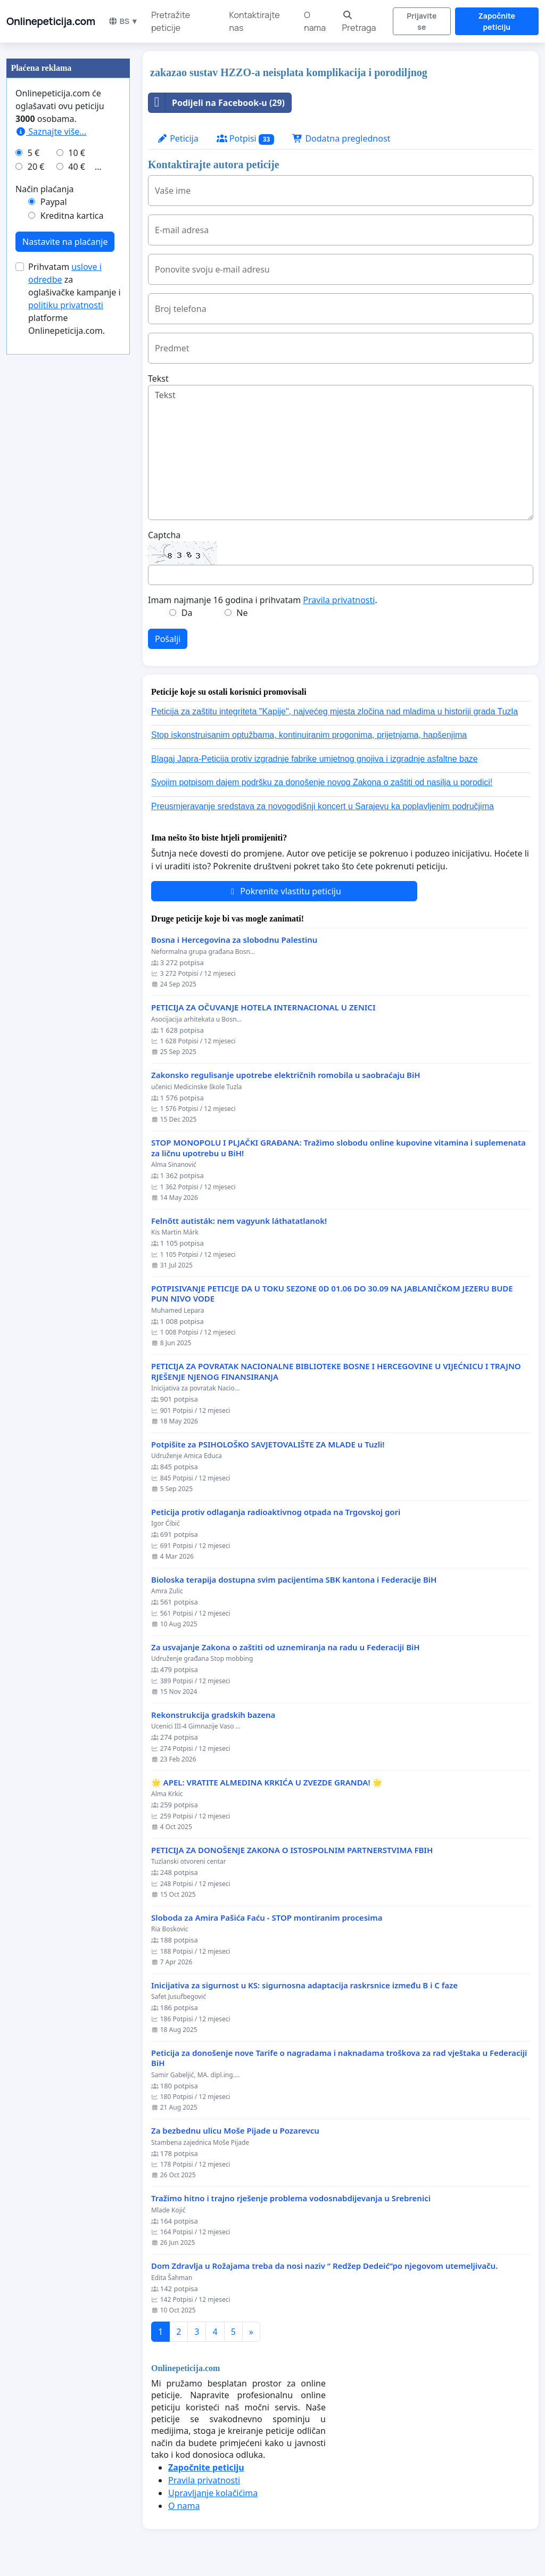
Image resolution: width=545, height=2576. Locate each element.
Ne (241, 613)
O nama (315, 21)
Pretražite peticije (170, 21)
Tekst (158, 378)
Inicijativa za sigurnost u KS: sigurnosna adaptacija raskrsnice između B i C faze (304, 1985)
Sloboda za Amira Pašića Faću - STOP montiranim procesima (266, 1918)
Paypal (53, 202)
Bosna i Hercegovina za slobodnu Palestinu (234, 940)
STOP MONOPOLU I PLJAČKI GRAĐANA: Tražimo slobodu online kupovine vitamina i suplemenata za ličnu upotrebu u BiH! (338, 1148)
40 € (76, 166)
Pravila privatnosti (339, 600)
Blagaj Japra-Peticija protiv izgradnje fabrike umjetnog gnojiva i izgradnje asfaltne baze (314, 758)
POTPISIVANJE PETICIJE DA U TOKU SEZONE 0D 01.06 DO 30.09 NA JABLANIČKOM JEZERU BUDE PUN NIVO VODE (332, 1293)
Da (187, 613)
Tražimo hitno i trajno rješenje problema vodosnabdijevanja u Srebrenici (291, 2198)
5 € (33, 153)
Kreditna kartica (72, 215)
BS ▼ (123, 21)
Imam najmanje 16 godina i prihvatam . (262, 600)
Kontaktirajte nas (254, 21)
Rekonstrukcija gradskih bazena (213, 1715)
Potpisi (246, 139)
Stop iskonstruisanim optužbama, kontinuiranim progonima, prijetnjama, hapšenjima (309, 734)
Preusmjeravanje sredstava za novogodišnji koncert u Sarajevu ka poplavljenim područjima (322, 806)
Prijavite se (421, 21)
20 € (36, 166)
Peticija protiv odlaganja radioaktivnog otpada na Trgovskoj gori (275, 1512)
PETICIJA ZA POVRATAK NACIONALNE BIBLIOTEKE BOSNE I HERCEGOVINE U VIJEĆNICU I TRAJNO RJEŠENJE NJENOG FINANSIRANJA (336, 1371)
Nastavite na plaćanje (65, 242)
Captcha (164, 535)
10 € (76, 153)
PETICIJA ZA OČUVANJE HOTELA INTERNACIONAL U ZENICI (263, 1007)
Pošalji (167, 639)
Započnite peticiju (496, 21)
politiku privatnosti (65, 305)
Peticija (178, 138)
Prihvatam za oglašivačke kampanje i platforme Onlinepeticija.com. (74, 298)
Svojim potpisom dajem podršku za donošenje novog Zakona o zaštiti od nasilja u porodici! (321, 782)
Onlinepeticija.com (50, 21)
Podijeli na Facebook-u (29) (216, 102)
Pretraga (359, 22)
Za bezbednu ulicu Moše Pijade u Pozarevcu (235, 2131)
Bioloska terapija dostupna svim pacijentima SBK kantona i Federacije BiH (293, 1580)
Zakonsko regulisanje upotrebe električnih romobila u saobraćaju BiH (285, 1075)
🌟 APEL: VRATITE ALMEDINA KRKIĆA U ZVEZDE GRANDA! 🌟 (266, 1782)
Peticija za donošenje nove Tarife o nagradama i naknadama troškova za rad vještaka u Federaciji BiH (339, 2058)
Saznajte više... (50, 131)
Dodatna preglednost (341, 138)
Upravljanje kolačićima (213, 2493)
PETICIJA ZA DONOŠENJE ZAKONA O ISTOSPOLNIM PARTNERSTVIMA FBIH (292, 1850)
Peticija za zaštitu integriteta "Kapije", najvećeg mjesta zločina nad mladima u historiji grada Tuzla (334, 711)
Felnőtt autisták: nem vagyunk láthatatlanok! (239, 1221)
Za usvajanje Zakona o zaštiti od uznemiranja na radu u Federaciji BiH (285, 1647)
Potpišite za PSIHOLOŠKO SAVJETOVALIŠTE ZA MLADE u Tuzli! (267, 1444)
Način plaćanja (44, 189)
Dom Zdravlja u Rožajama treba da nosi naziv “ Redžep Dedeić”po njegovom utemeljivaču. (324, 2266)
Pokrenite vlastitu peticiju (284, 891)
